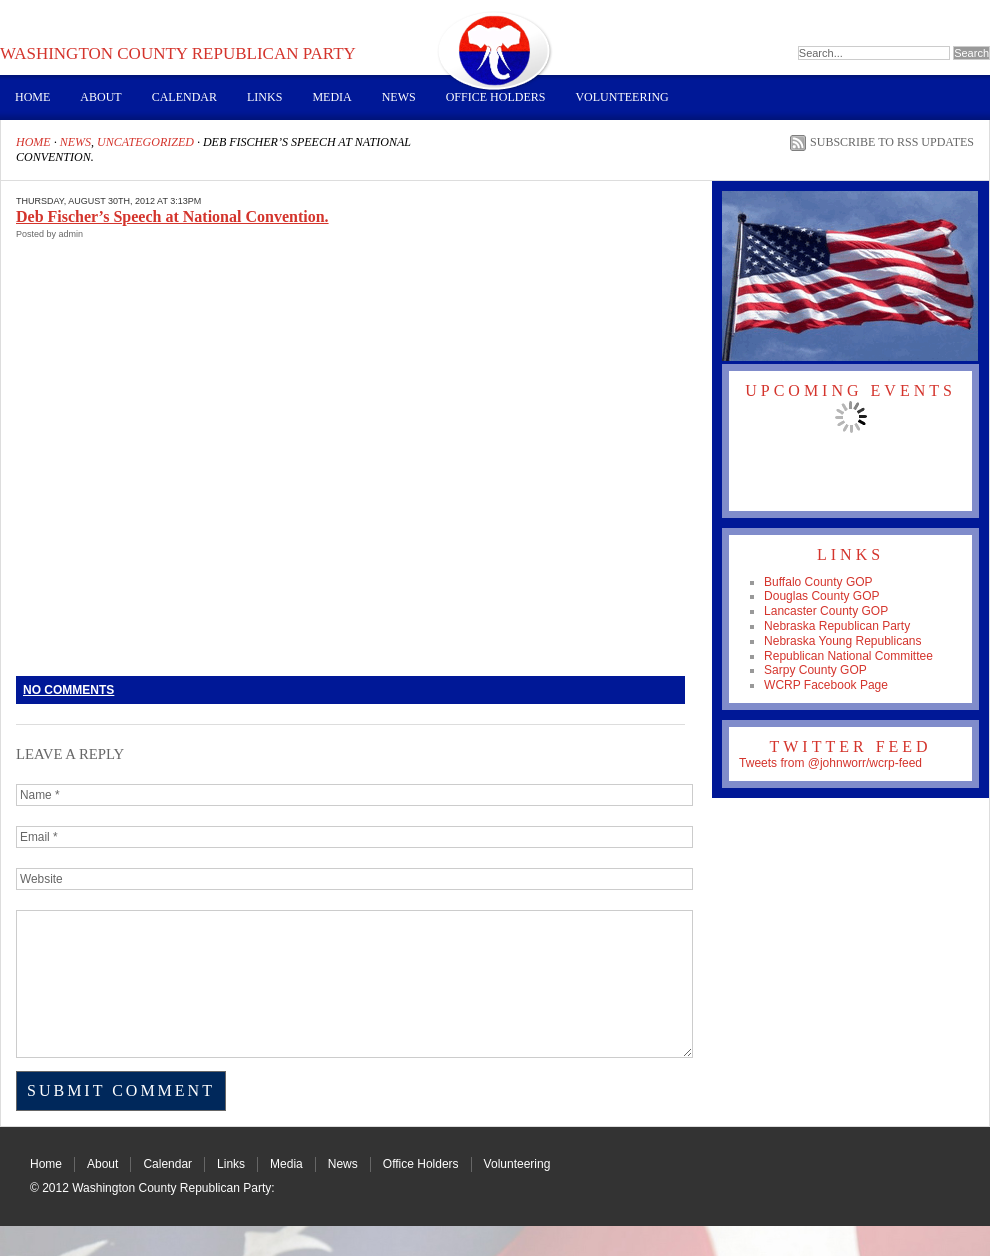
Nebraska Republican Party (837, 626)
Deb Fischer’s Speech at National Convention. (172, 216)
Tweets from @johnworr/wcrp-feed (830, 763)
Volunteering (621, 97)
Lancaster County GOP (826, 611)
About (100, 97)
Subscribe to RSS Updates (892, 142)
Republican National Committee (848, 656)
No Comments (68, 690)
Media (331, 97)
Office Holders (496, 97)
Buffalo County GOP (818, 582)
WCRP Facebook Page (826, 685)
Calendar (184, 97)
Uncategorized (145, 142)
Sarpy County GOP (815, 670)
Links (264, 97)
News (399, 97)
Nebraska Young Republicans (842, 641)
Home (32, 97)
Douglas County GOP (821, 596)
